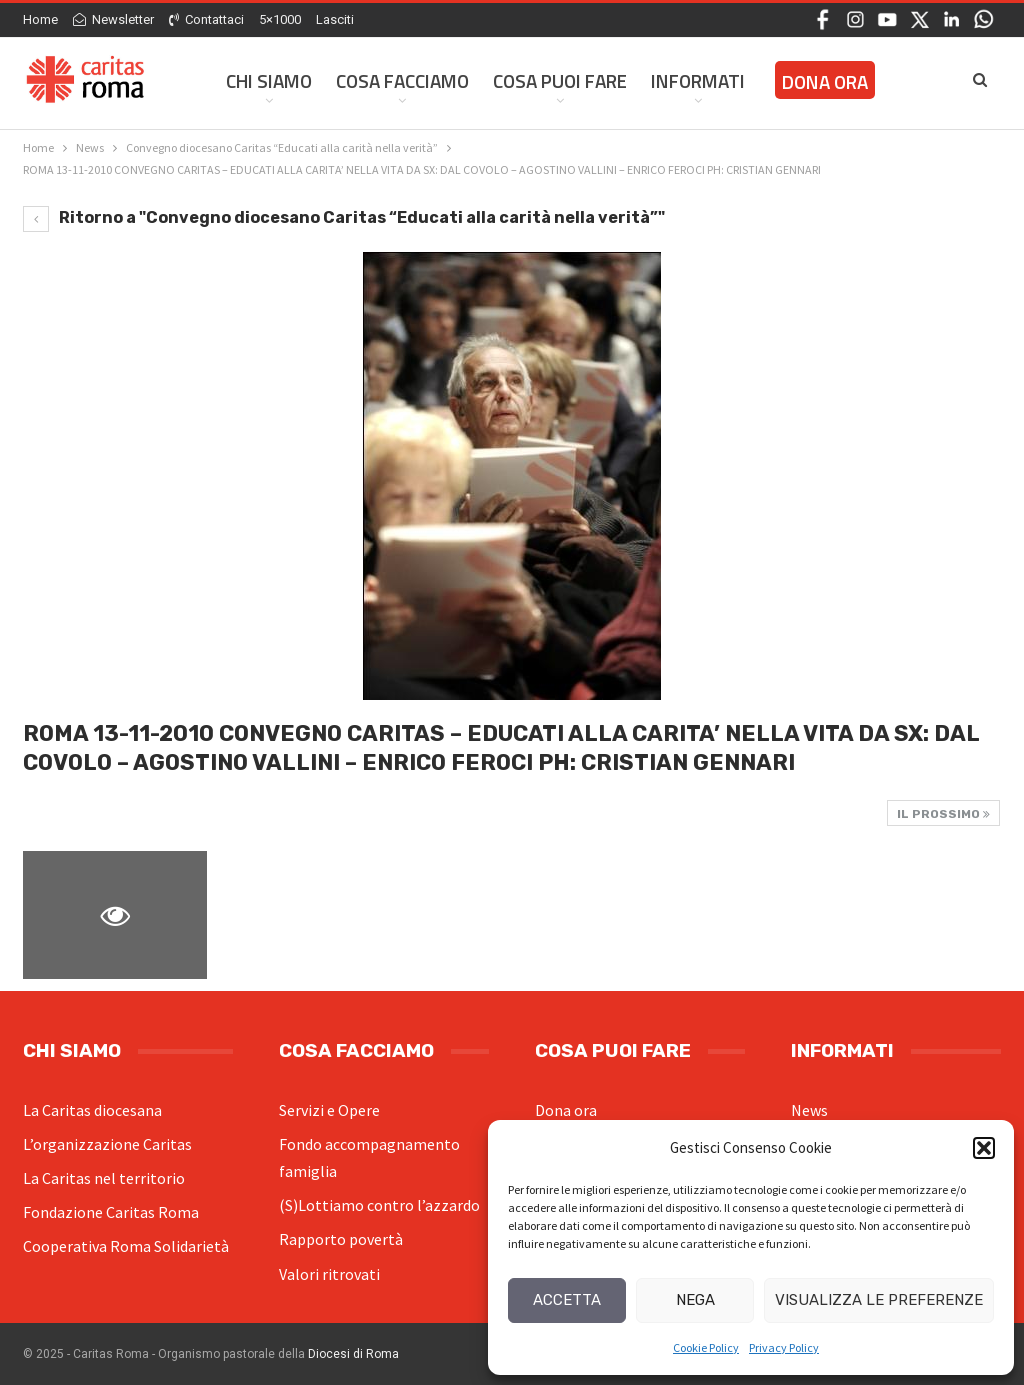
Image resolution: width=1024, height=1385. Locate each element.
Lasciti (335, 19)
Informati (698, 80)
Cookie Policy (706, 1347)
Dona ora (566, 1110)
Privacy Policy (784, 1347)
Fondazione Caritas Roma (111, 1212)
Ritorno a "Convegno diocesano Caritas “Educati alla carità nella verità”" (344, 217)
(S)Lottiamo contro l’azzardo (379, 1205)
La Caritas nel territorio (104, 1178)
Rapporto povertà (341, 1239)
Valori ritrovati (329, 1274)
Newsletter (113, 19)
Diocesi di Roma (353, 1354)
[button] (984, 1148)
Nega (695, 1300)
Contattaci (206, 19)
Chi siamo (269, 80)
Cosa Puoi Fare (560, 80)
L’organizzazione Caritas (107, 1144)
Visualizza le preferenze (879, 1300)
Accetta (567, 1300)
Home (40, 19)
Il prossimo (943, 814)
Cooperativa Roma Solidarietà (126, 1246)
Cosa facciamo (402, 80)
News (809, 1110)
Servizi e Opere (329, 1110)
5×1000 (280, 19)
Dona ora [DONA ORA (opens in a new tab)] (825, 81)
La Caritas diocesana (92, 1110)
